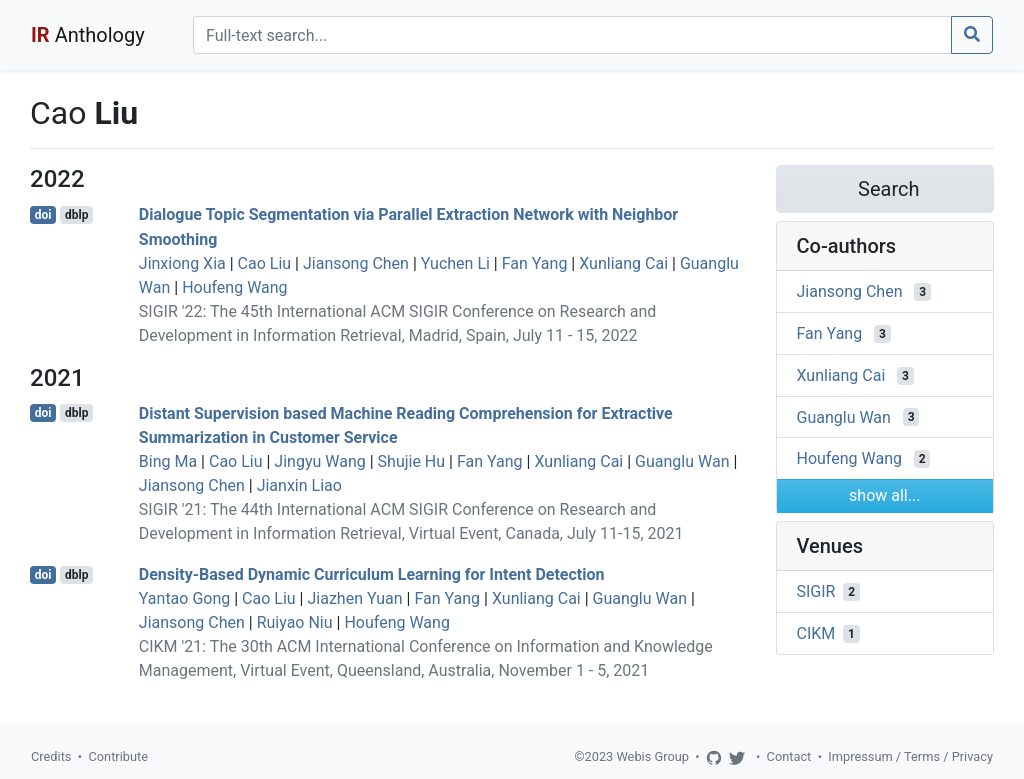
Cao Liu (265, 263)
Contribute (118, 756)
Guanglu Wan (682, 461)
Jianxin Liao (299, 485)
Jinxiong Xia (182, 263)
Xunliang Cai (623, 263)
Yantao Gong (184, 598)
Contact (789, 756)
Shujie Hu (412, 461)
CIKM (816, 633)
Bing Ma (168, 461)
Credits (51, 756)
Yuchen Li (455, 263)
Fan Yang (535, 263)
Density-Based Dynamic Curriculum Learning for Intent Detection (372, 574)
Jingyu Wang (319, 461)
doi (43, 215)
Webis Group (652, 756)
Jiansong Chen (356, 263)
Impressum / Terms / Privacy (910, 756)
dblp (76, 215)
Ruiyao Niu (295, 622)
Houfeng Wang (234, 287)
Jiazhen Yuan (354, 598)
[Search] (572, 35)
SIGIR (816, 591)
